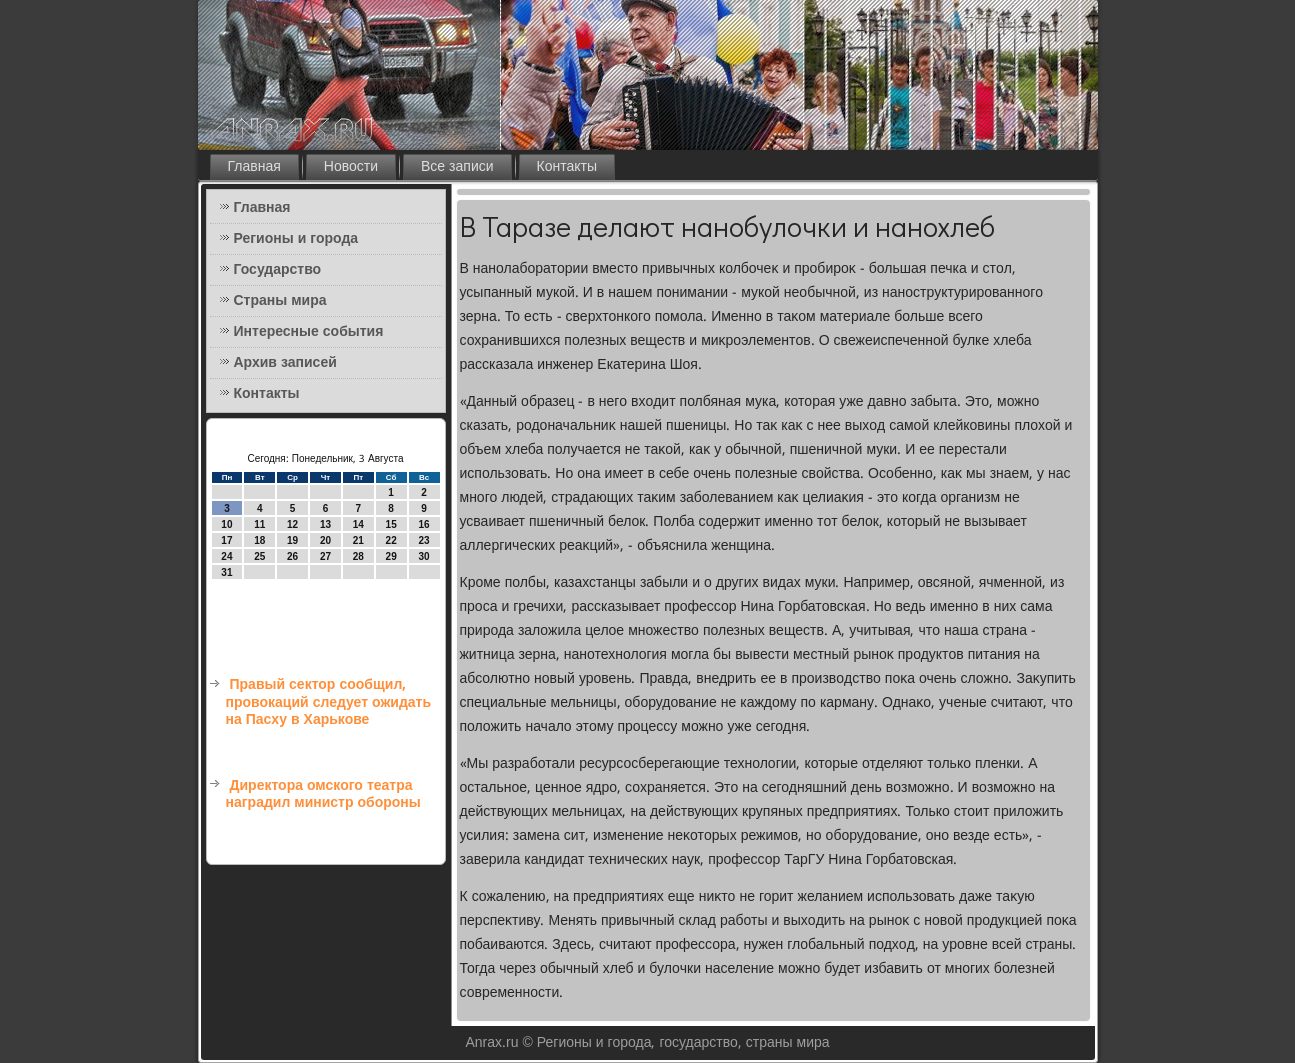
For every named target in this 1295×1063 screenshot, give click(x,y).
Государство (278, 270)
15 (391, 524)
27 (325, 556)
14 (358, 524)
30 (423, 556)
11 (259, 524)
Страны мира (280, 301)
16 (423, 524)
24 (226, 556)
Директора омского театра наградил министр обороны (323, 795)
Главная (254, 167)
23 (423, 540)
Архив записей (285, 363)
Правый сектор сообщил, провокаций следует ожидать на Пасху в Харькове (329, 702)
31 (226, 572)
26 (292, 556)
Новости (351, 167)
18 (259, 540)
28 (358, 556)
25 (259, 556)
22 (391, 540)
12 (292, 524)
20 (325, 540)
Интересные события (309, 332)
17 (226, 540)
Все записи (457, 167)
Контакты (567, 167)
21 (358, 540)
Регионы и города (296, 239)
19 (292, 540)
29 (391, 556)
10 (226, 524)
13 (325, 524)
